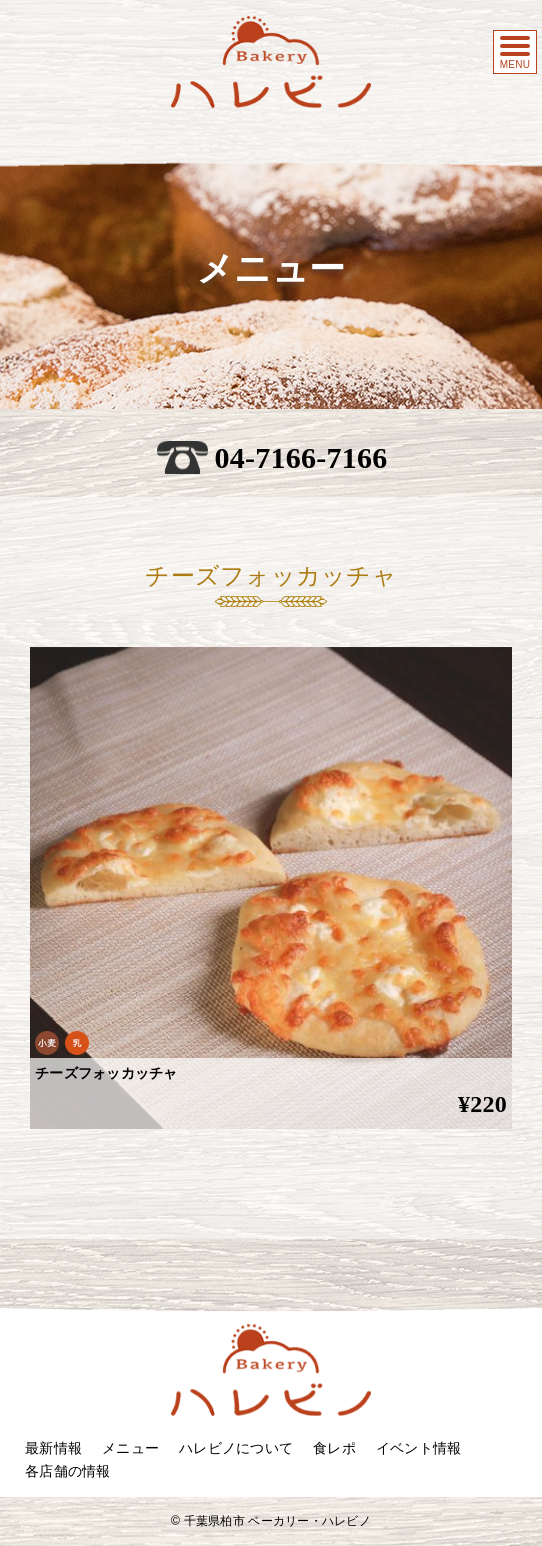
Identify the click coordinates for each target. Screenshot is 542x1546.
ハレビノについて (236, 1448)
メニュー (130, 1448)
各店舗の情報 (68, 1471)
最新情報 (53, 1448)
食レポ (334, 1448)
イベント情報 (419, 1448)
